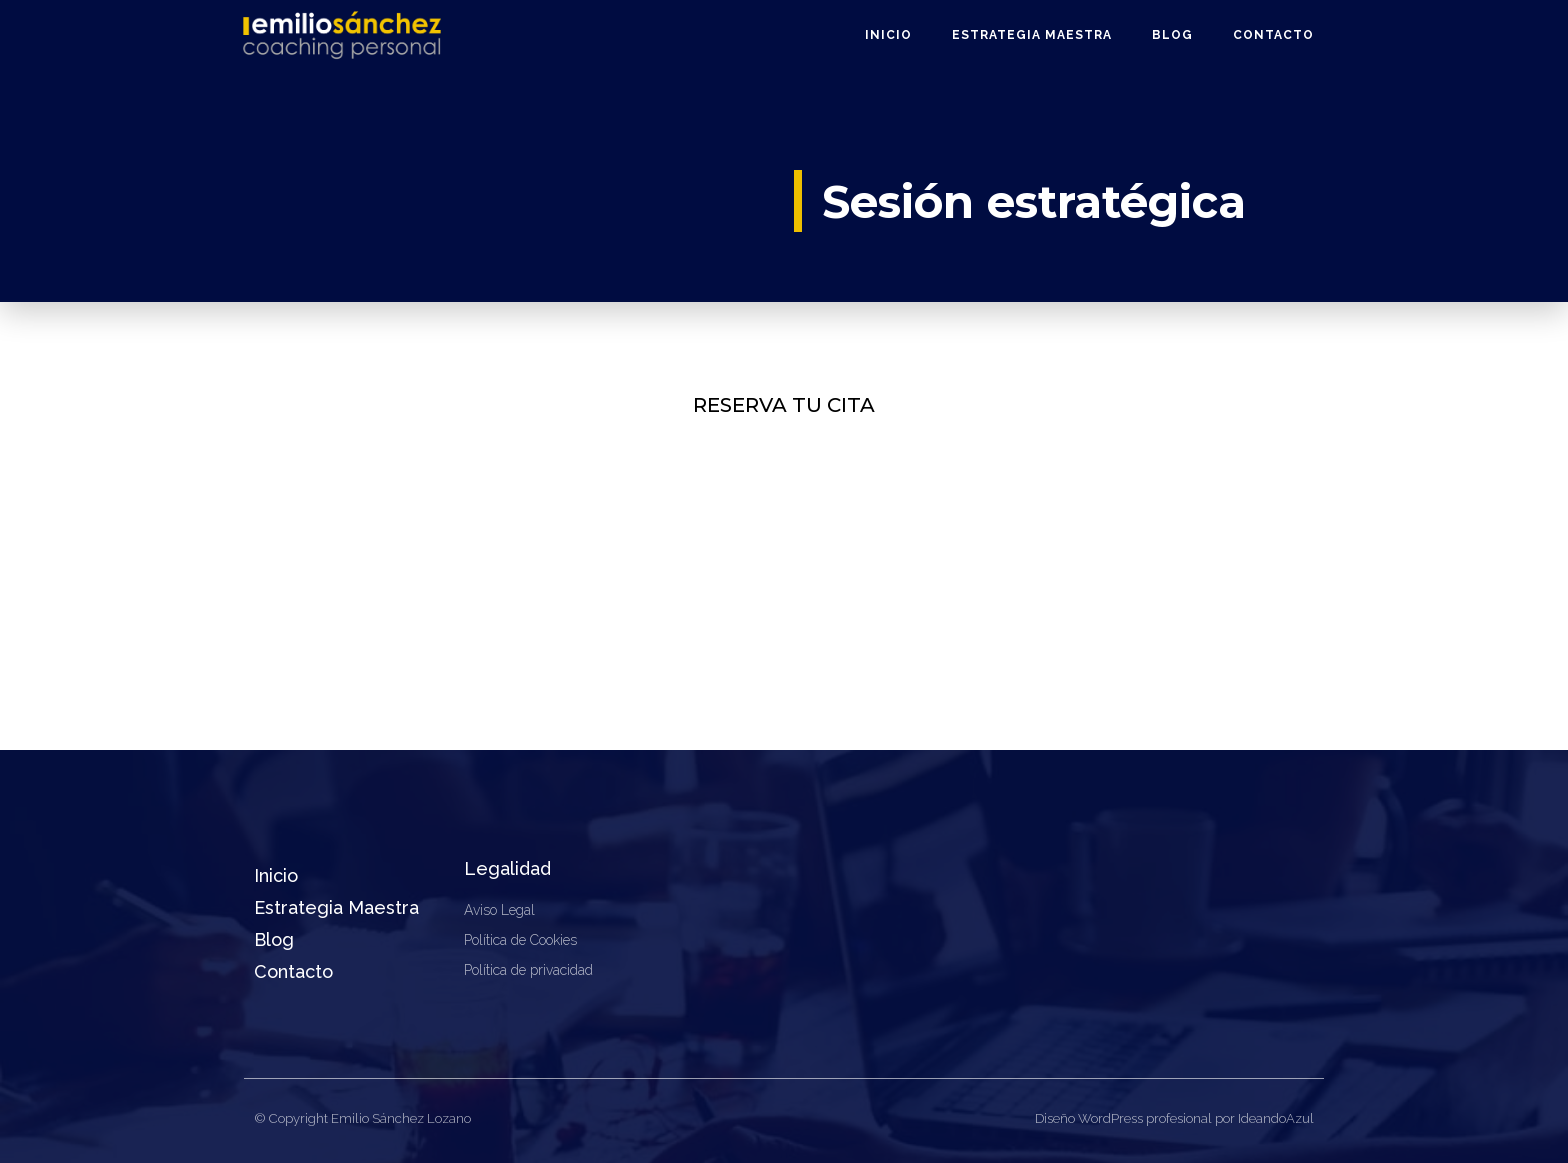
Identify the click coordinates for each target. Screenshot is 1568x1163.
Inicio (888, 35)
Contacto (1273, 35)
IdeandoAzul (1276, 1118)
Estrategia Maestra (1032, 35)
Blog (1172, 35)
